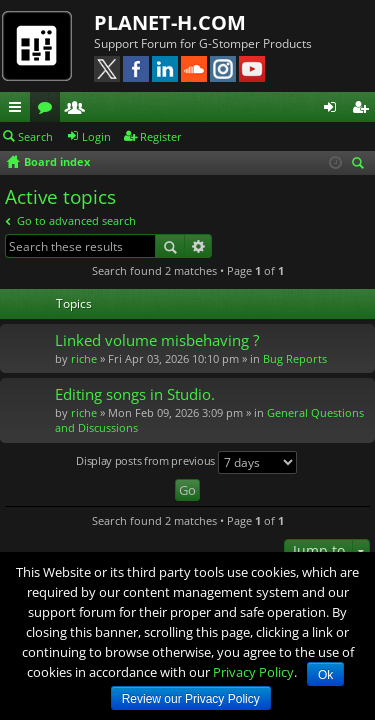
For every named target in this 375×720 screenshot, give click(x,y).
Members (79, 110)
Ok (325, 675)
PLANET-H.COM (170, 22)
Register (161, 136)
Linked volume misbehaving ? (157, 340)
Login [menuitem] (334, 110)
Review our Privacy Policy (191, 699)
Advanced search (198, 246)
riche (84, 358)
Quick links (19, 110)
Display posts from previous (186, 462)
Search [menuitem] (361, 164)
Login (96, 136)
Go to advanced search (76, 220)
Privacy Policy (253, 672)
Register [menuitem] (364, 110)
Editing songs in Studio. (135, 394)
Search (35, 136)
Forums (49, 110)
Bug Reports (295, 358)
